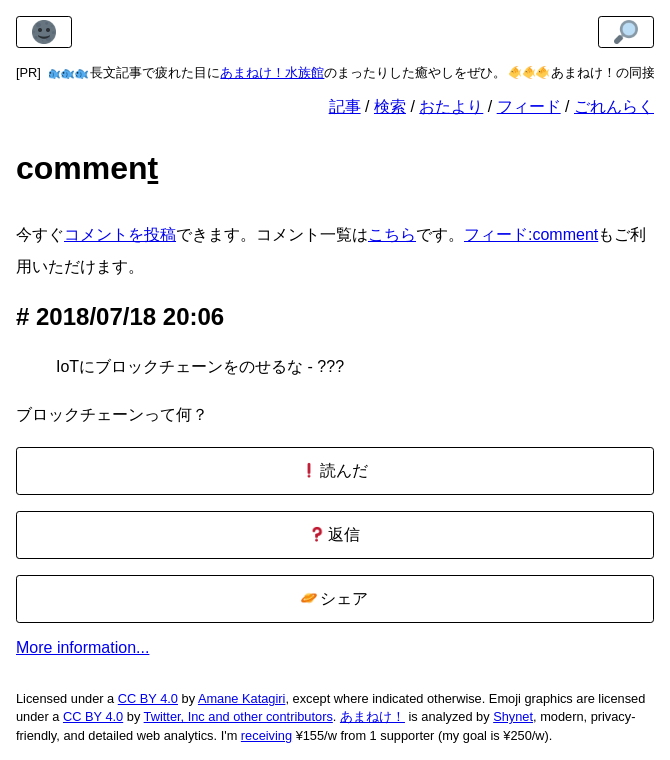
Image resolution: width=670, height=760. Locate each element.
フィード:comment (531, 234)
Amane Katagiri (242, 698)
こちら (392, 234)
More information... (82, 647)
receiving (266, 735)
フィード (529, 106)
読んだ (334, 470)
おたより (451, 106)
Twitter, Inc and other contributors (238, 716)
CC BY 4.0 (148, 698)
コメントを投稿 (120, 234)
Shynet (513, 716)
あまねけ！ (372, 716)
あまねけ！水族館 (272, 72)
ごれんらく (614, 106)
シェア (334, 598)
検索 (390, 106)
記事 (345, 106)
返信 (334, 534)
